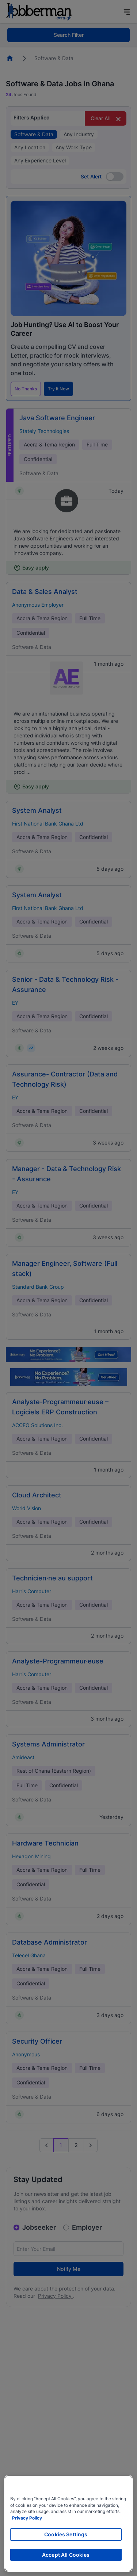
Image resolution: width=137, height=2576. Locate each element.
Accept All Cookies (66, 2555)
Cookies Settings (65, 2534)
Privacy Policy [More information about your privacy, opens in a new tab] (27, 2518)
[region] (68, 2523)
